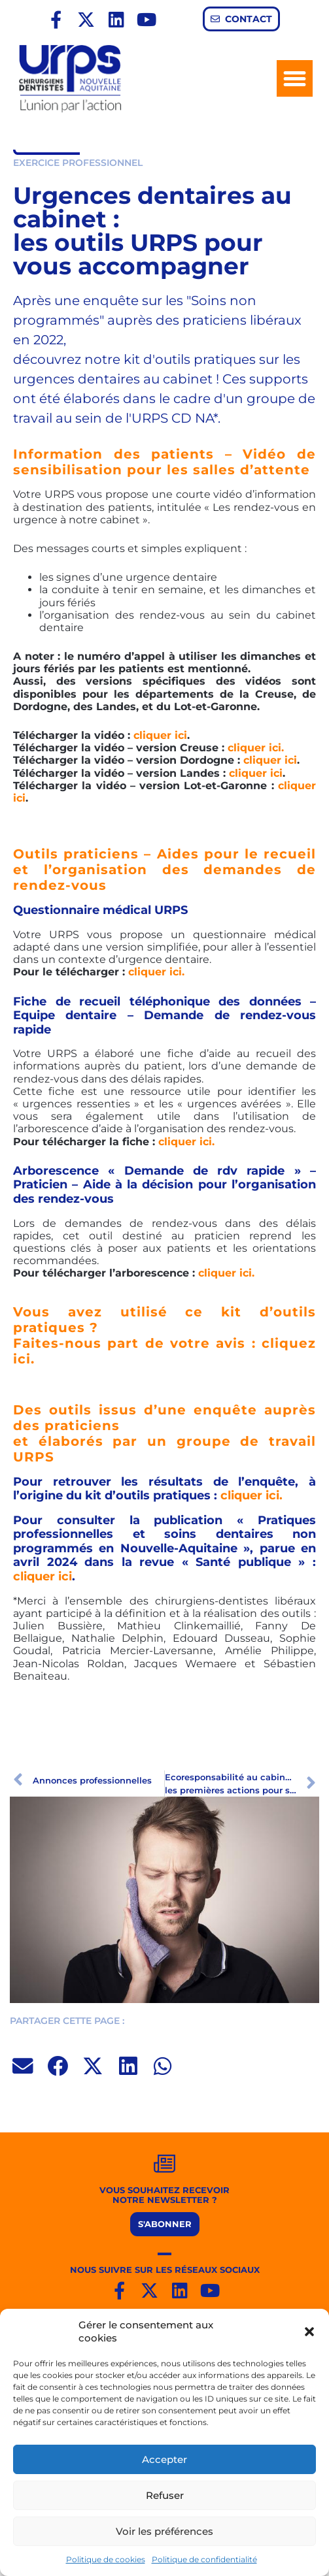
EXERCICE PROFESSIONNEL (78, 163)
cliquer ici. (256, 748)
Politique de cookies (105, 2559)
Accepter (164, 2459)
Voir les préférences (164, 2531)
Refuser (165, 2495)
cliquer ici (160, 735)
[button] (309, 2331)
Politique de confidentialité (204, 2559)
